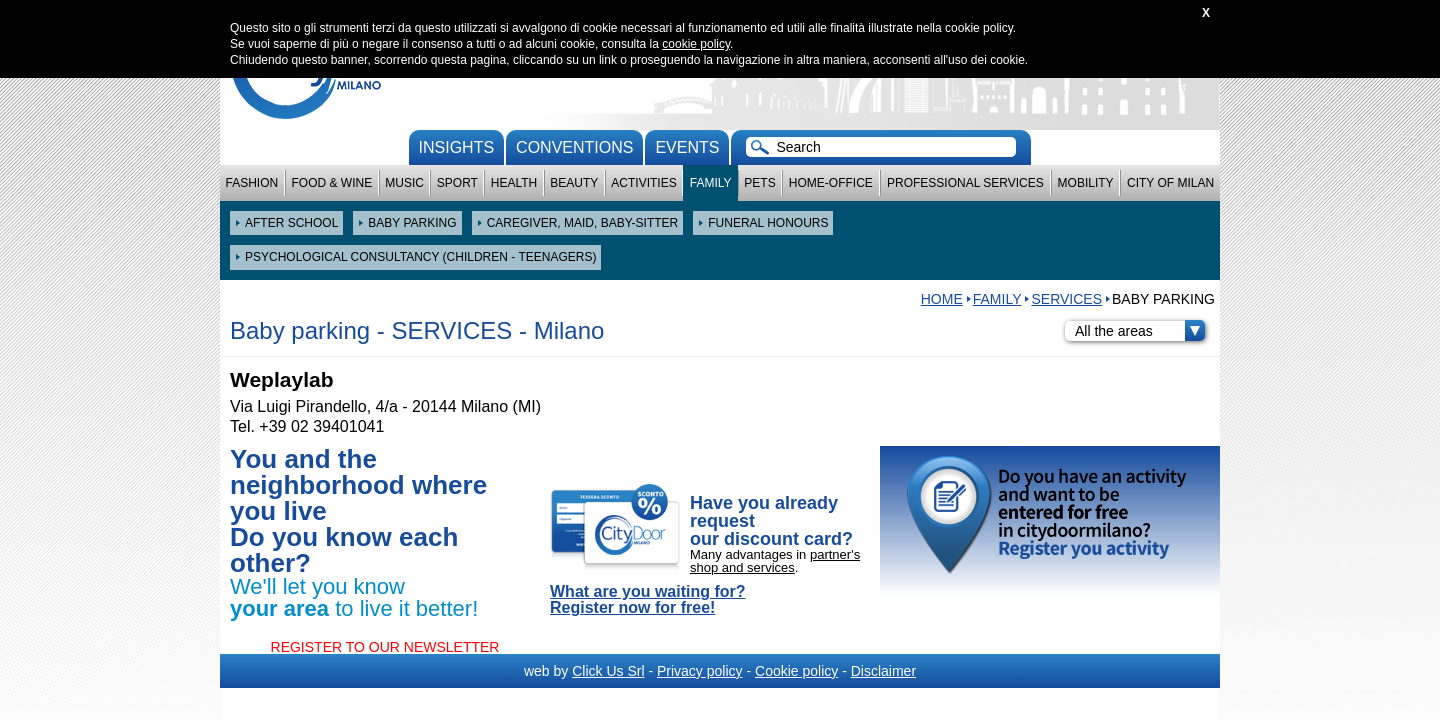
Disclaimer (883, 671)
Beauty (574, 183)
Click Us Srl (608, 671)
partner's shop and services (775, 561)
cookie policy (696, 44)
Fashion (252, 183)
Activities (643, 183)
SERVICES (1066, 299)
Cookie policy (796, 671)
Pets (759, 183)
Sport (457, 183)
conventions (574, 147)
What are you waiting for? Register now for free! (648, 600)
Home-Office (831, 183)
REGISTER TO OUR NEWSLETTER (385, 647)
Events (687, 147)
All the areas (1140, 331)
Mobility (1086, 183)
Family (711, 183)
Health (514, 183)
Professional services (965, 183)
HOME (942, 299)
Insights (457, 147)
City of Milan (1170, 183)
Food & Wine (331, 183)
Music (404, 183)
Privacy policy (700, 671)
